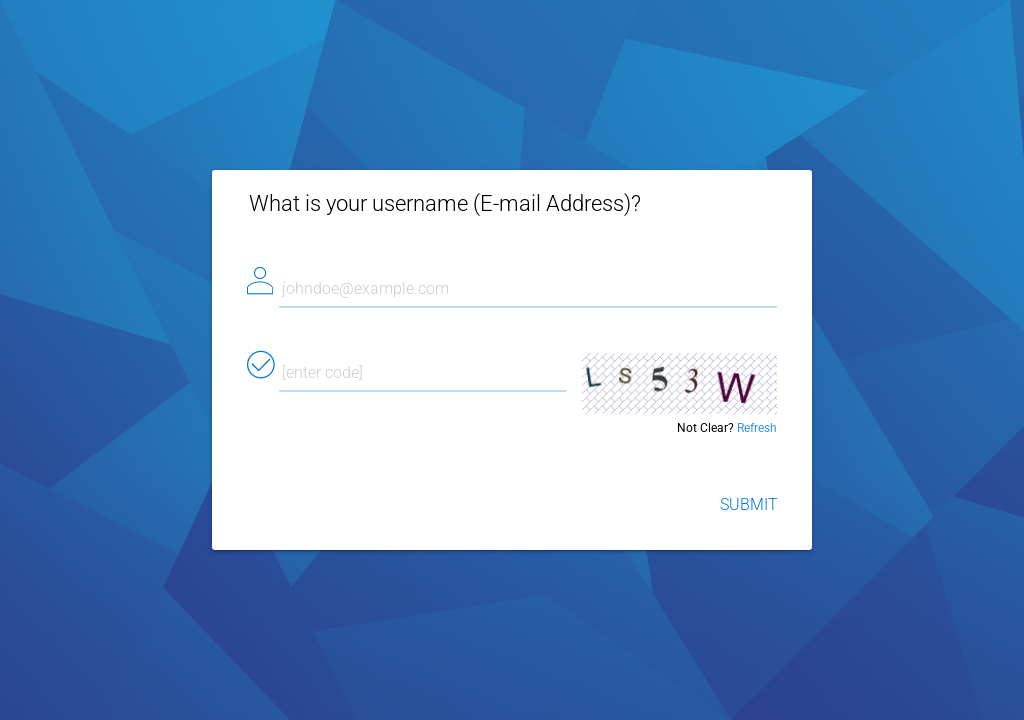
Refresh (757, 428)
